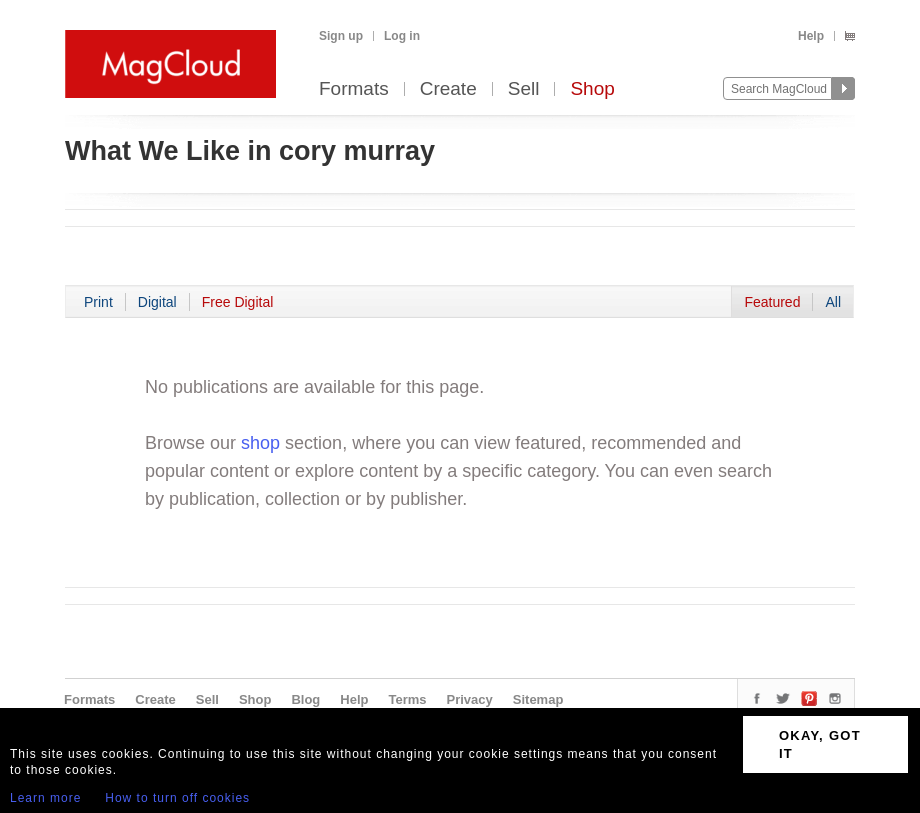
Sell (524, 89)
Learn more (45, 798)
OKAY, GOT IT (820, 744)
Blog (305, 699)
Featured (772, 302)
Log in (402, 36)
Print (98, 302)
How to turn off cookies (177, 798)
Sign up (341, 36)
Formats (354, 89)
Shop (592, 89)
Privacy (470, 699)
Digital (157, 302)
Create (448, 89)
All (833, 302)
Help (811, 36)
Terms (407, 699)
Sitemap (538, 699)
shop (260, 443)
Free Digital (238, 302)
